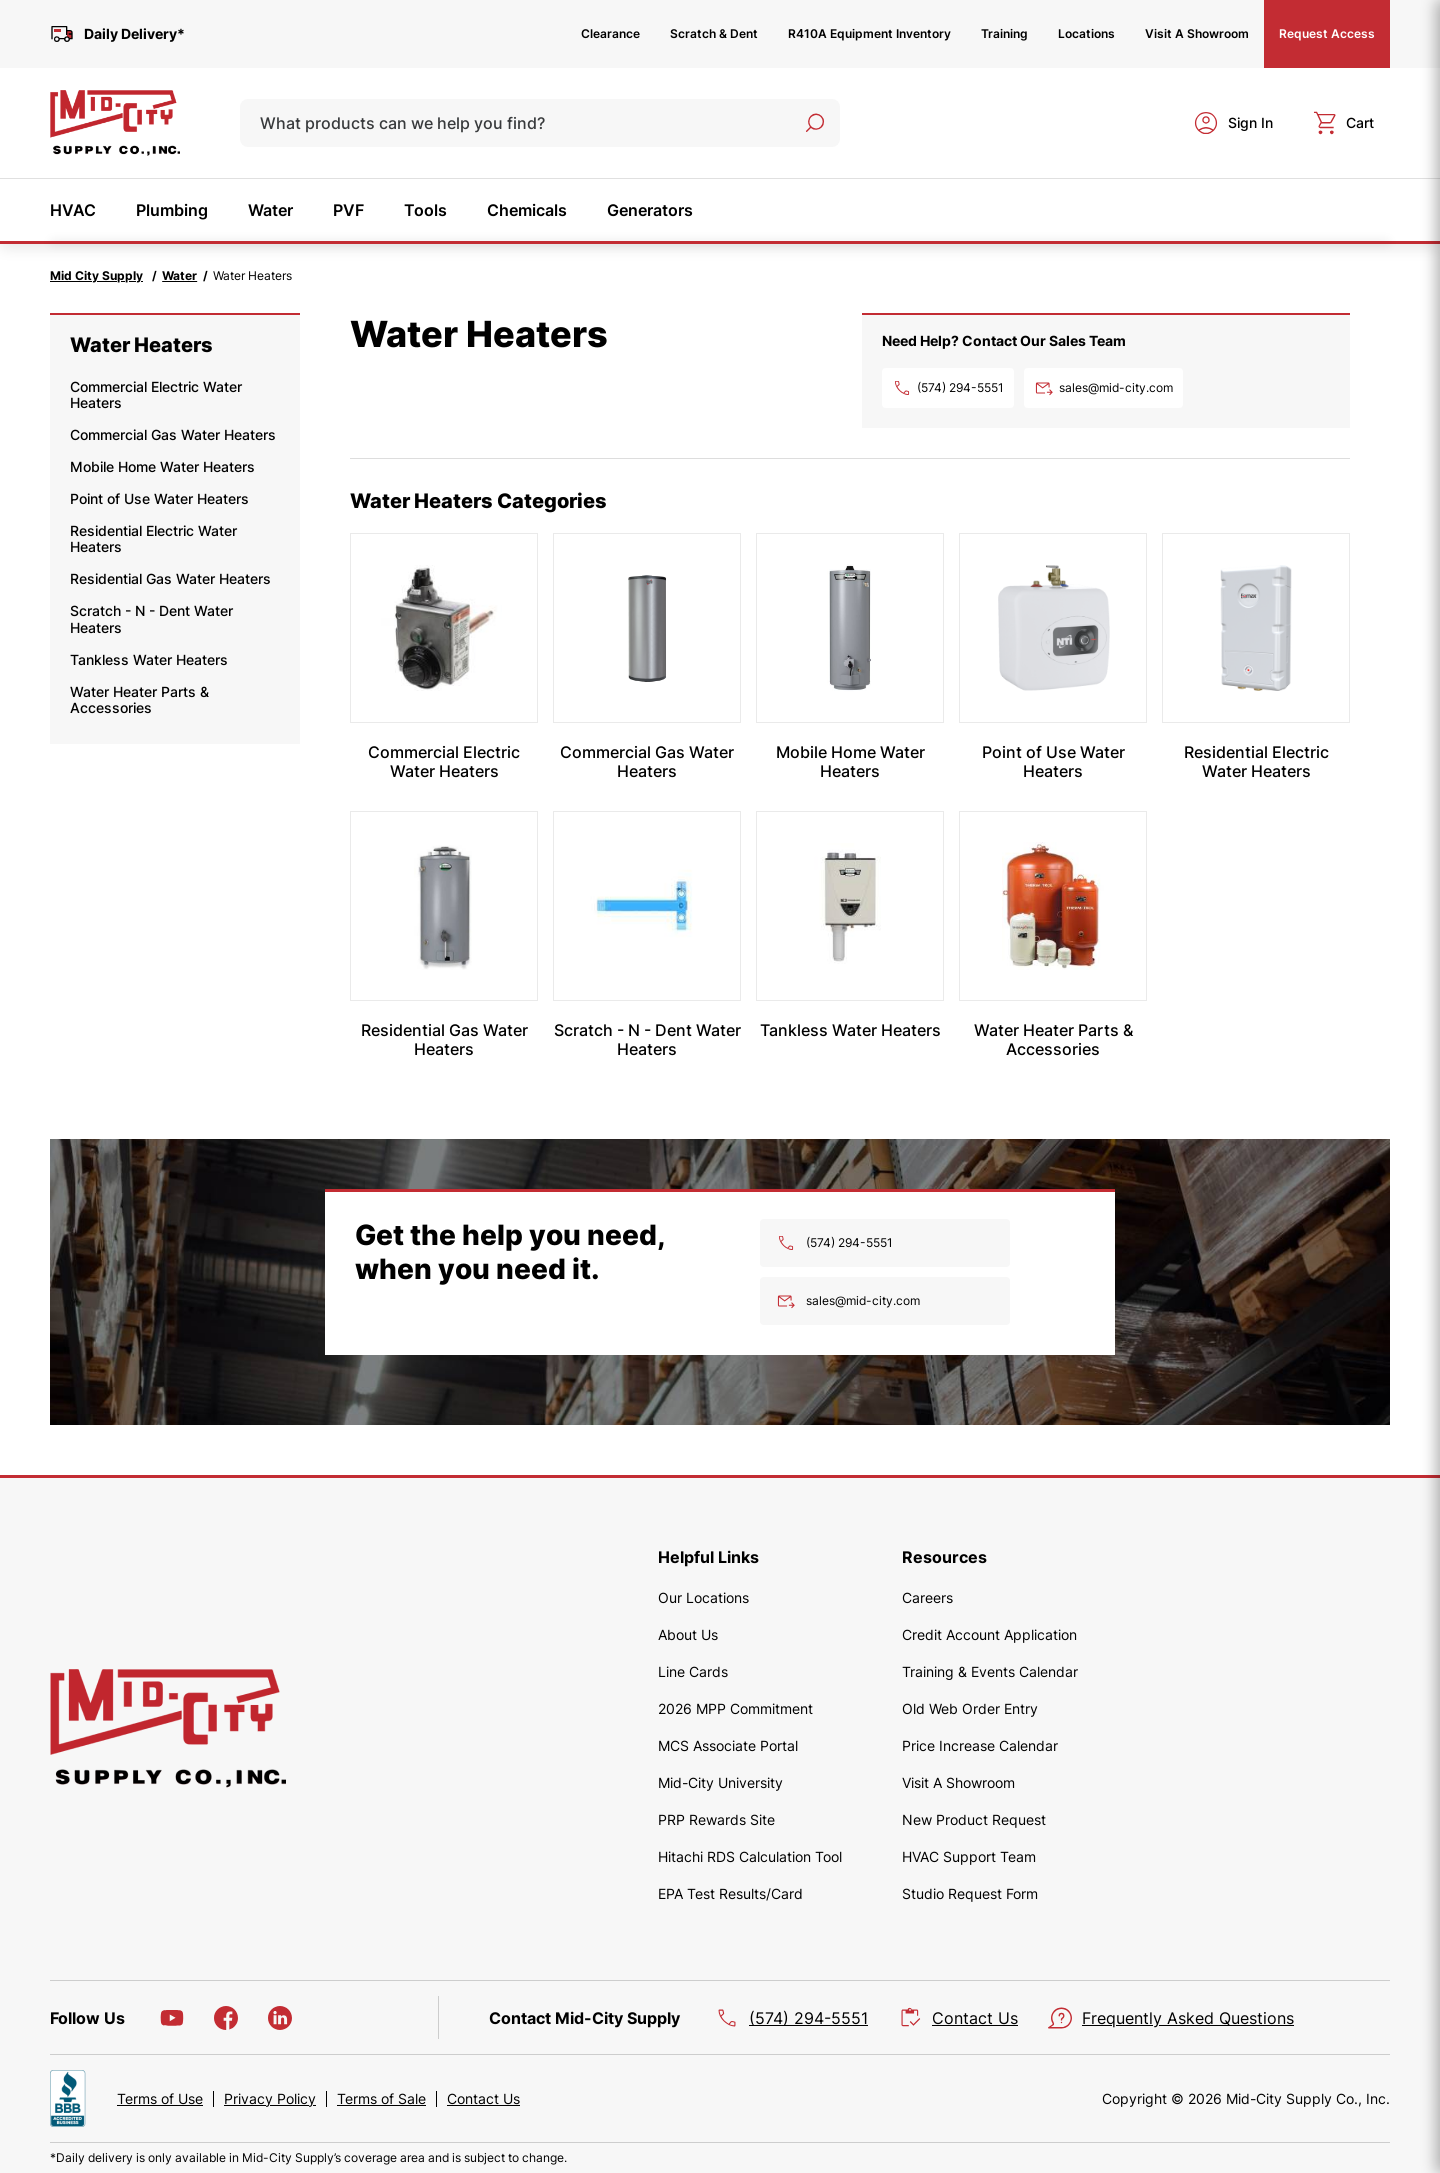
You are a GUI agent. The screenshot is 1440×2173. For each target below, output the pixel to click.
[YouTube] (172, 2018)
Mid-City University (720, 1782)
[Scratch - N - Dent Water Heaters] (647, 906)
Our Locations (703, 1597)
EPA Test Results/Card (730, 1893)
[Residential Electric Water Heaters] (1256, 628)
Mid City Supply (96, 275)
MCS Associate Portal (728, 1745)
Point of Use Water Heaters (159, 498)
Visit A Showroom (1197, 33)
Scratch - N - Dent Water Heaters (151, 618)
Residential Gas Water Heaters (170, 578)
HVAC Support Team (969, 1856)
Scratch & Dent (714, 33)
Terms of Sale (381, 2099)
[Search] (815, 123)
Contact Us (483, 2099)
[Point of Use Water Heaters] (1053, 628)
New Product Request (974, 1819)
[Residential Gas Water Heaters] (444, 906)
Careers (927, 1597)
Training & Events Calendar (990, 1671)
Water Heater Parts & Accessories (139, 699)
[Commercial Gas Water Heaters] (647, 628)
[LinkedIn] (280, 2018)
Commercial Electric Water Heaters (156, 394)
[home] (115, 123)
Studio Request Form (970, 1893)
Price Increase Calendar (980, 1745)
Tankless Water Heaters (149, 659)
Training (1004, 33)
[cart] (1343, 123)
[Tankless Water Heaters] (850, 906)
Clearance (610, 33)
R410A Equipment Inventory (869, 33)
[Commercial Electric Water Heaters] (444, 628)
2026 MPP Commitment (735, 1708)
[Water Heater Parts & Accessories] (1053, 906)
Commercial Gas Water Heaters (173, 434)
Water (179, 275)
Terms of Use (160, 2099)
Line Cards (693, 1671)
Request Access (1327, 33)
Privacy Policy (270, 2099)
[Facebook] (226, 2018)
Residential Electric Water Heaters (153, 538)
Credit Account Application (989, 1634)
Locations (1086, 33)
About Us (688, 1634)
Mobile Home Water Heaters (162, 466)
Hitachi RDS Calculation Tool (750, 1856)
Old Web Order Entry (970, 1708)
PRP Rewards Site (716, 1819)
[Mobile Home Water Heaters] (850, 628)
